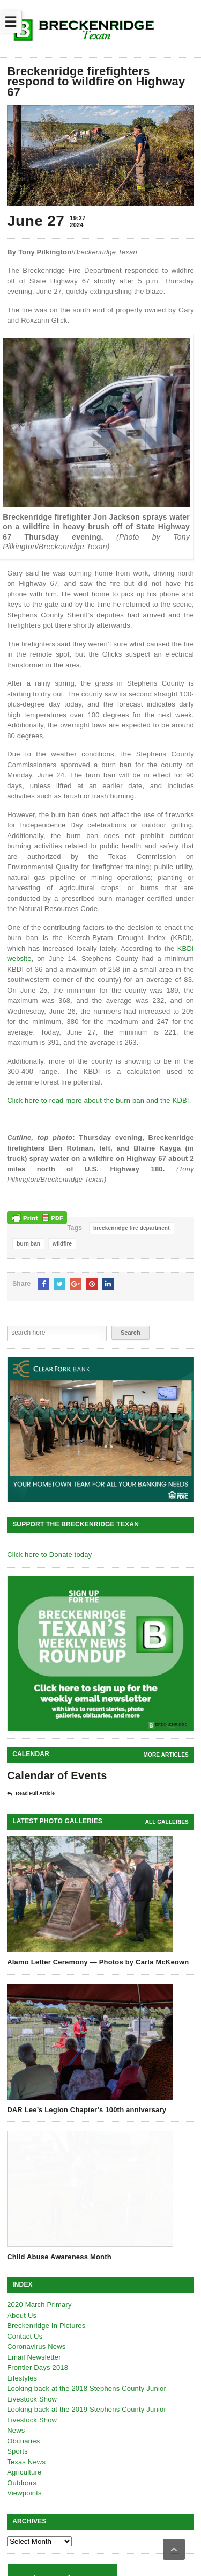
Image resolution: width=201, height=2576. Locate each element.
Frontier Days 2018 (37, 2367)
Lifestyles (22, 2378)
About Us (21, 2315)
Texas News (26, 2462)
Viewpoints (24, 2493)
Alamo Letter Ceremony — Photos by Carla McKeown (98, 1962)
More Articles (166, 1755)
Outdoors (21, 2483)
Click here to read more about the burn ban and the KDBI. (99, 1100)
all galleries (167, 1822)
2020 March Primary (39, 2305)
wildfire (62, 1244)
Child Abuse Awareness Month (59, 2257)
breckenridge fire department (131, 1228)
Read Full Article (31, 1793)
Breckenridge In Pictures (46, 2326)
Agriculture (24, 2472)
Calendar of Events (57, 1775)
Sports (17, 2451)
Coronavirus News (36, 2346)
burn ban (28, 1244)
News (16, 2430)
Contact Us (24, 2336)
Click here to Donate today (49, 1555)
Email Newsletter (34, 2357)
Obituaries (23, 2441)
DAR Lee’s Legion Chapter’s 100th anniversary (86, 2110)
